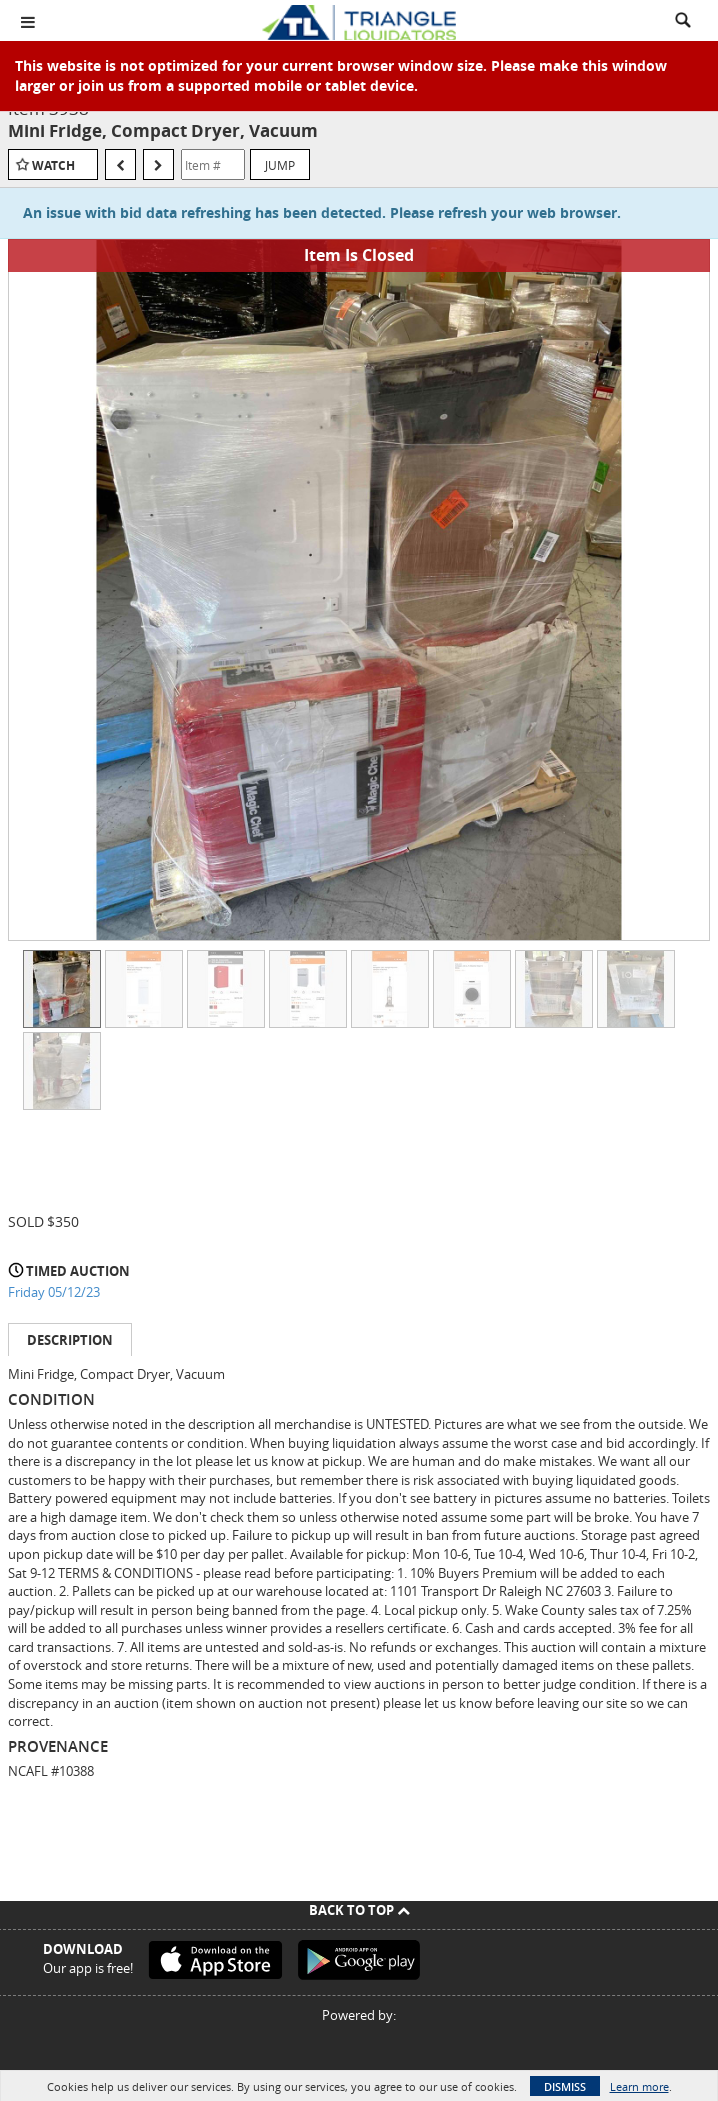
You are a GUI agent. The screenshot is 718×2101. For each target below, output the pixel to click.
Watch (53, 165)
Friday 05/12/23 (54, 1292)
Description (70, 1340)
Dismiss (565, 2086)
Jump (280, 165)
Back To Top (359, 1910)
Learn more (639, 2086)
